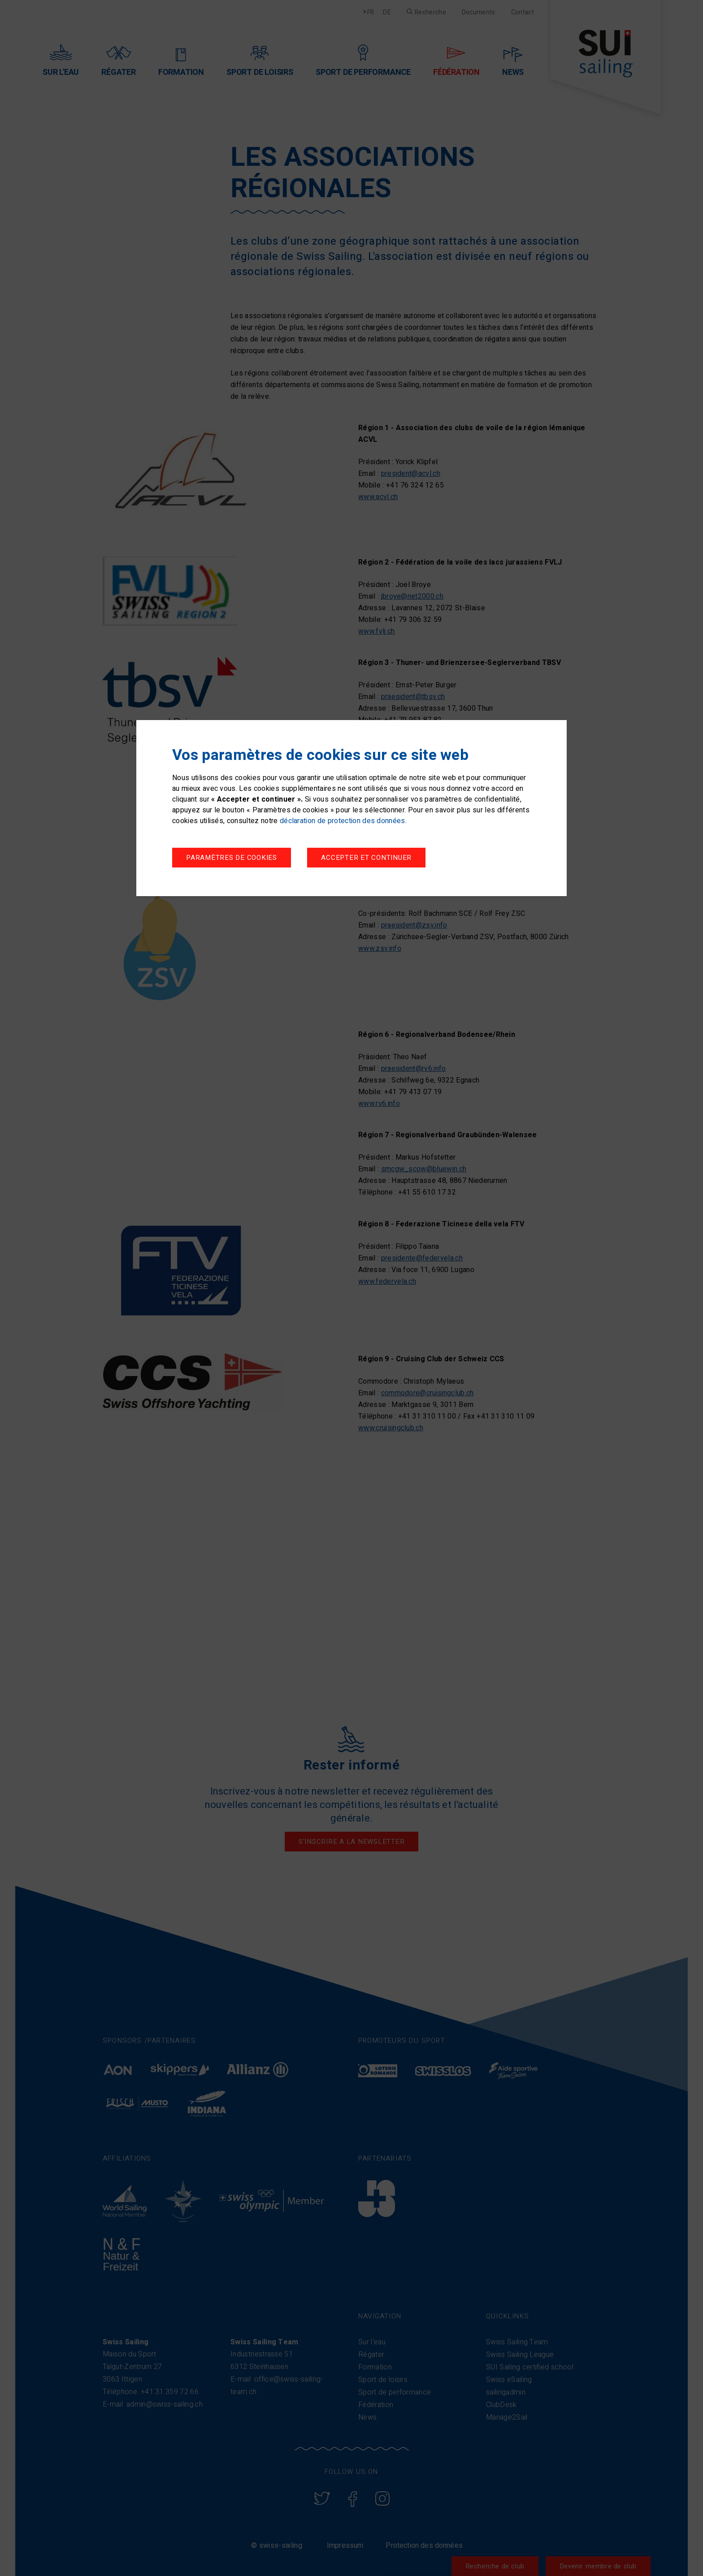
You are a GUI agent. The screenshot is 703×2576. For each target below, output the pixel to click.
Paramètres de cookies (231, 858)
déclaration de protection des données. (343, 821)
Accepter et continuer (366, 858)
